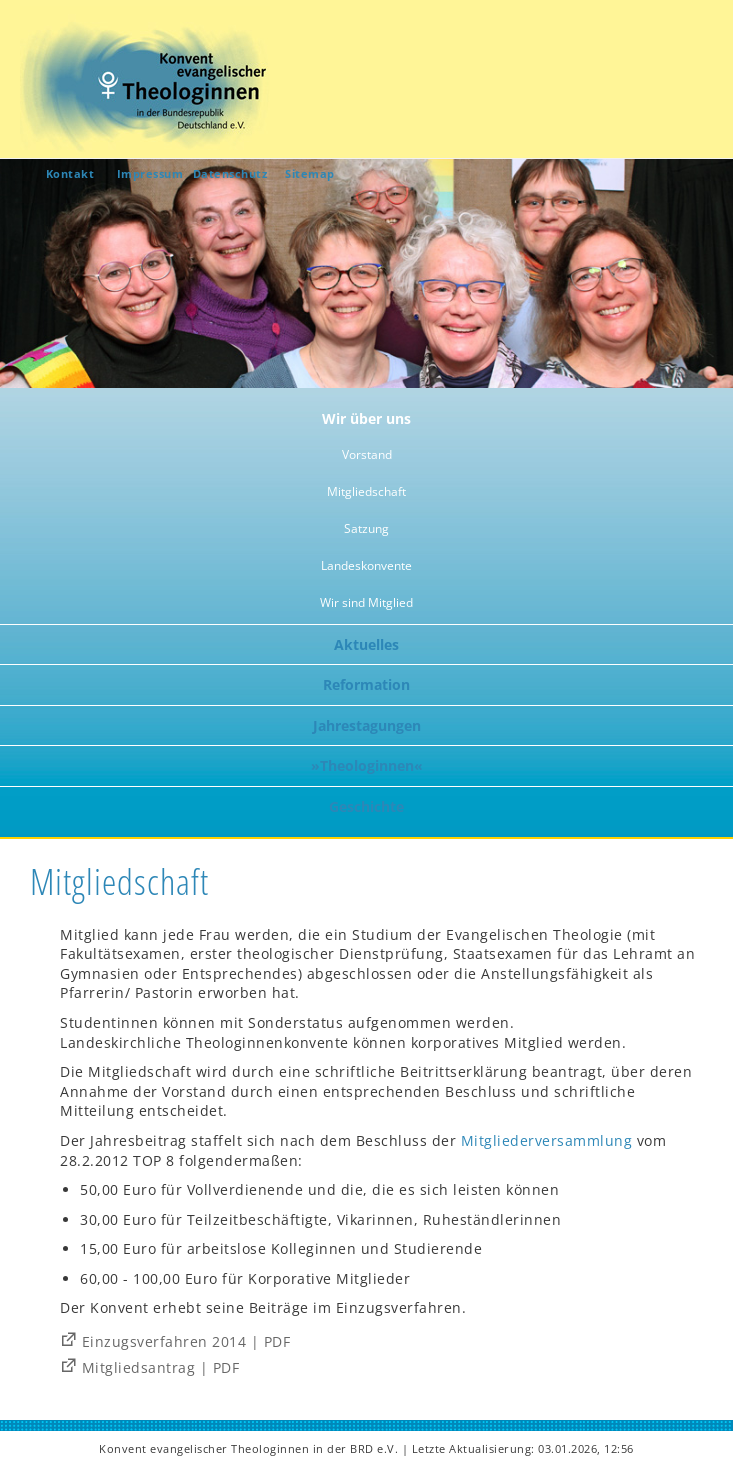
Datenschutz (230, 173)
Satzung (366, 528)
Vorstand (367, 454)
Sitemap (310, 173)
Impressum (150, 173)
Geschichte (366, 806)
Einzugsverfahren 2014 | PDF (186, 1341)
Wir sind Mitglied (366, 602)
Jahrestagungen (367, 725)
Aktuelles (366, 644)
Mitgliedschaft (366, 491)
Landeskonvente (366, 565)
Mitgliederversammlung (547, 1140)
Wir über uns (366, 418)
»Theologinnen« (367, 765)
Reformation (366, 684)
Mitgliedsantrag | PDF (161, 1367)
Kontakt (70, 173)
